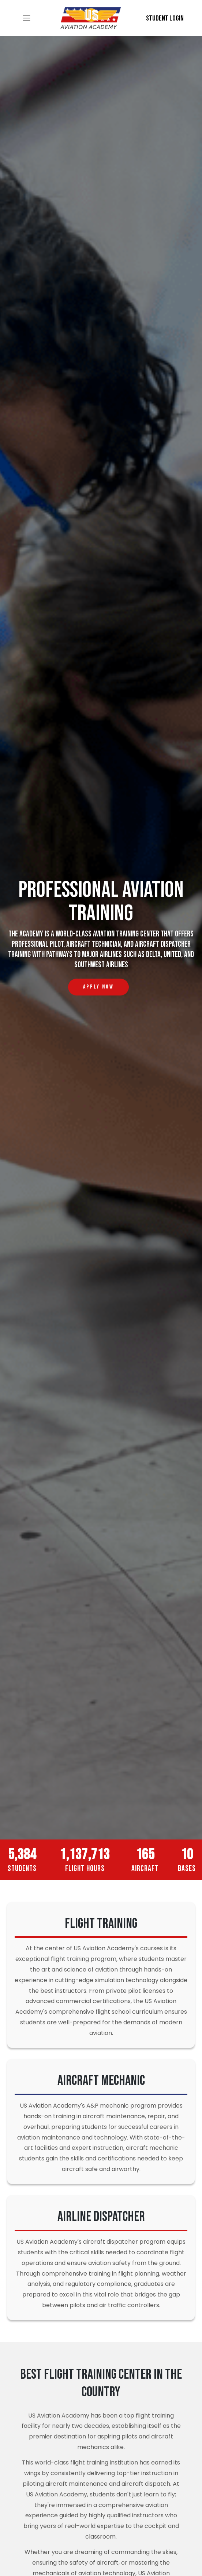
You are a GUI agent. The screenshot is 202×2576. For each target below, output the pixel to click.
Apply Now (106, 984)
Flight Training (101, 1923)
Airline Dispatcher (101, 2216)
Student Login (165, 18)
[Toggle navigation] (26, 18)
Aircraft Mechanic (101, 2080)
